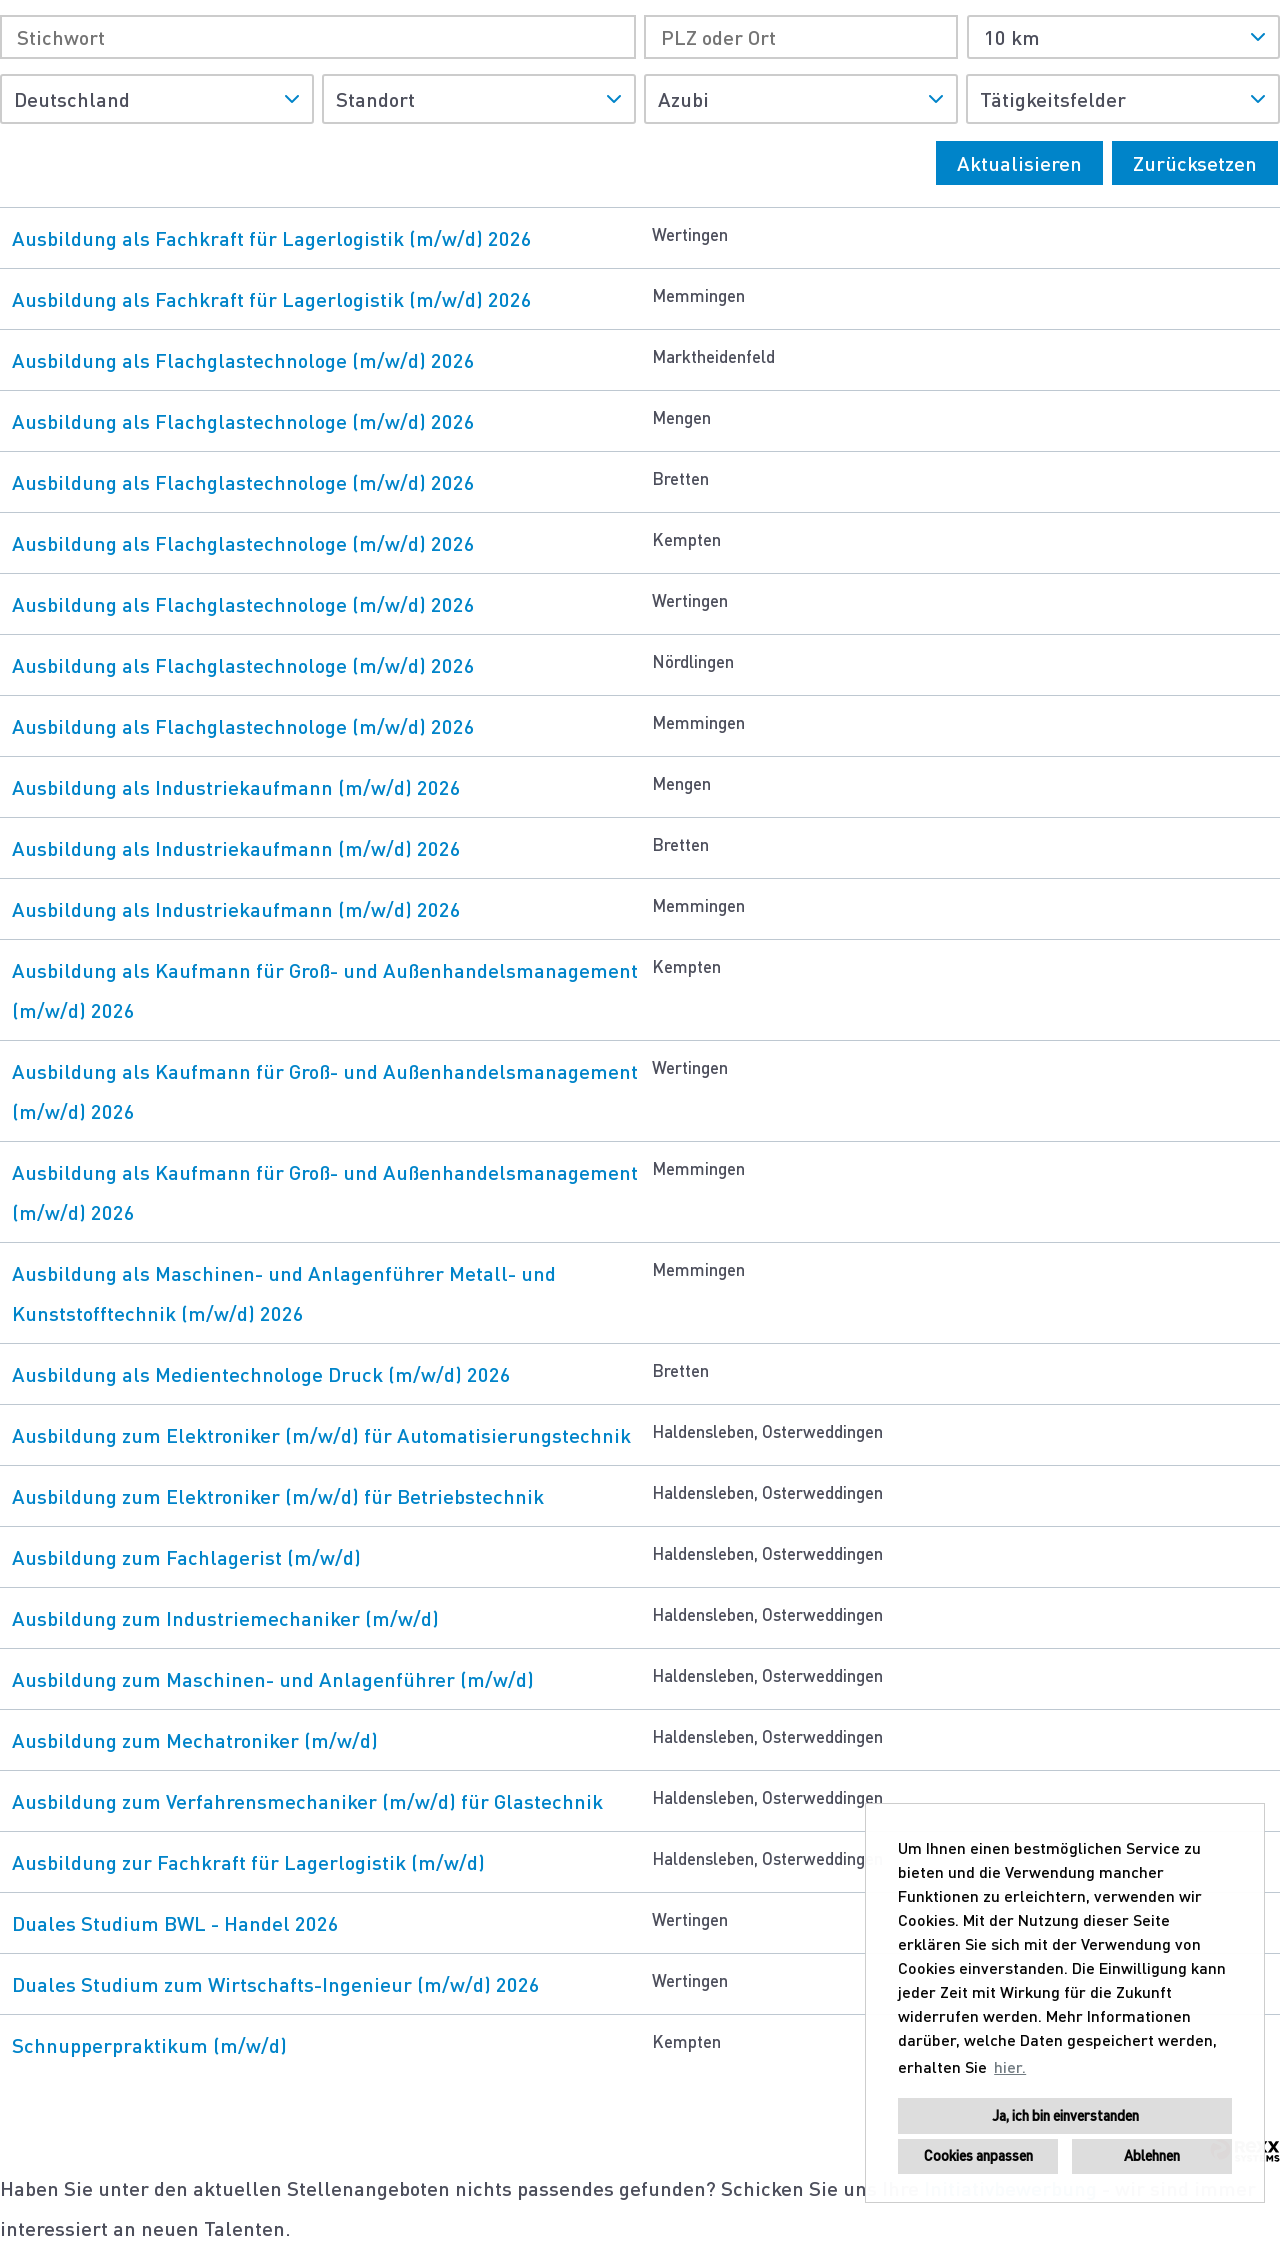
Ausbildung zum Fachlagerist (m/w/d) (186, 1557)
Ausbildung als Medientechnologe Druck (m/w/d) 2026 (261, 1374)
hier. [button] (1010, 2066)
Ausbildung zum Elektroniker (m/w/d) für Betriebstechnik (278, 1496)
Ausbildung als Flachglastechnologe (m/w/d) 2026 (243, 360)
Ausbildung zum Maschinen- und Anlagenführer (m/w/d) (273, 1679)
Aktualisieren (1019, 163)
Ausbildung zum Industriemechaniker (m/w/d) (225, 1618)
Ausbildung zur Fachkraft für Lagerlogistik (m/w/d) (248, 1862)
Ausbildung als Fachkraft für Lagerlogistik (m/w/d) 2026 (272, 238)
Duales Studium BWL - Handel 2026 (175, 1923)
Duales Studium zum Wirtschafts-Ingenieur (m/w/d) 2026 (276, 1984)
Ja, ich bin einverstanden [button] (1065, 2115)
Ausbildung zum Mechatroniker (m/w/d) (195, 1740)
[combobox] (1123, 37)
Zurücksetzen (1195, 163)
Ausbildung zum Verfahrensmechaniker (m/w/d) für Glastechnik (307, 1801)
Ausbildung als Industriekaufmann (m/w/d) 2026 (236, 787)
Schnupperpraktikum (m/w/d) (149, 2045)
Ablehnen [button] (1152, 2155)
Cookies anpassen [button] (978, 2155)
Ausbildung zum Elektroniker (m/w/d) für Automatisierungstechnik (321, 1435)
